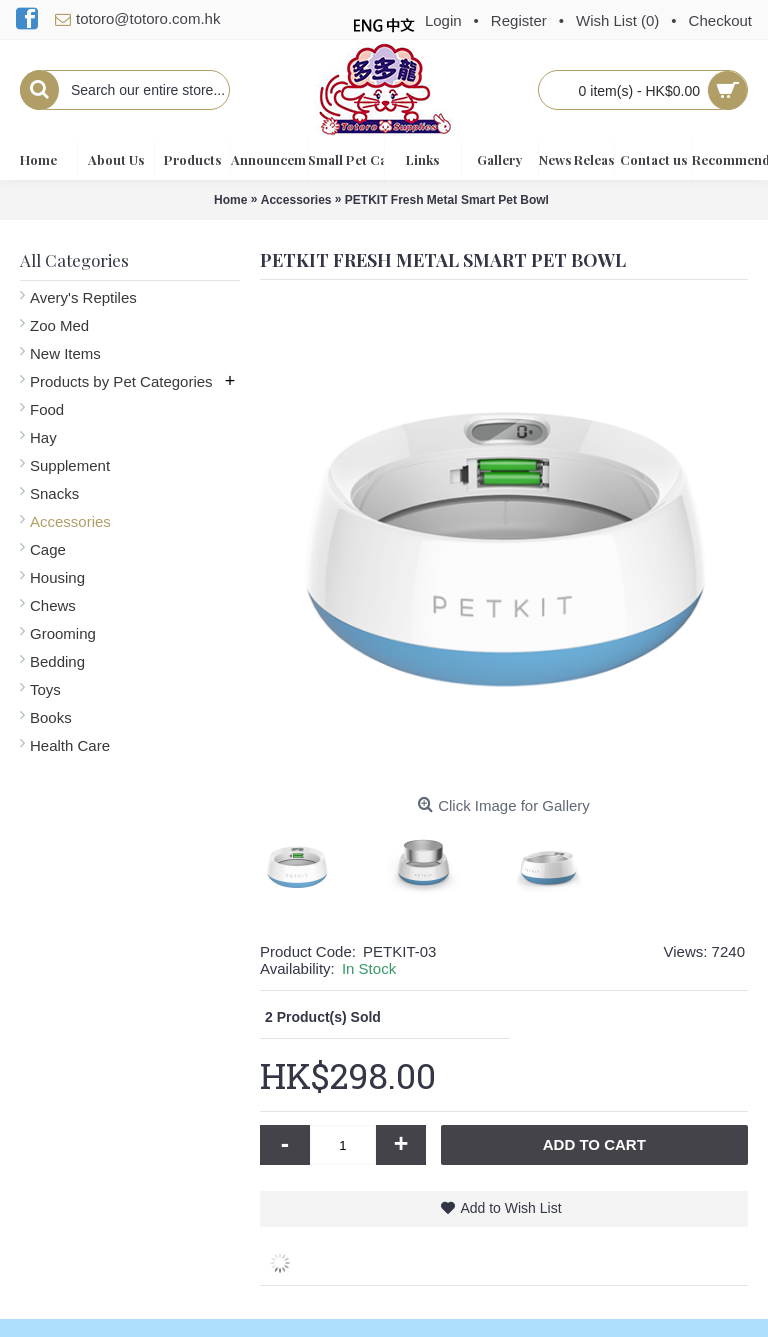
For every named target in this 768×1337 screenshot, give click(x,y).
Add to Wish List (510, 1208)
